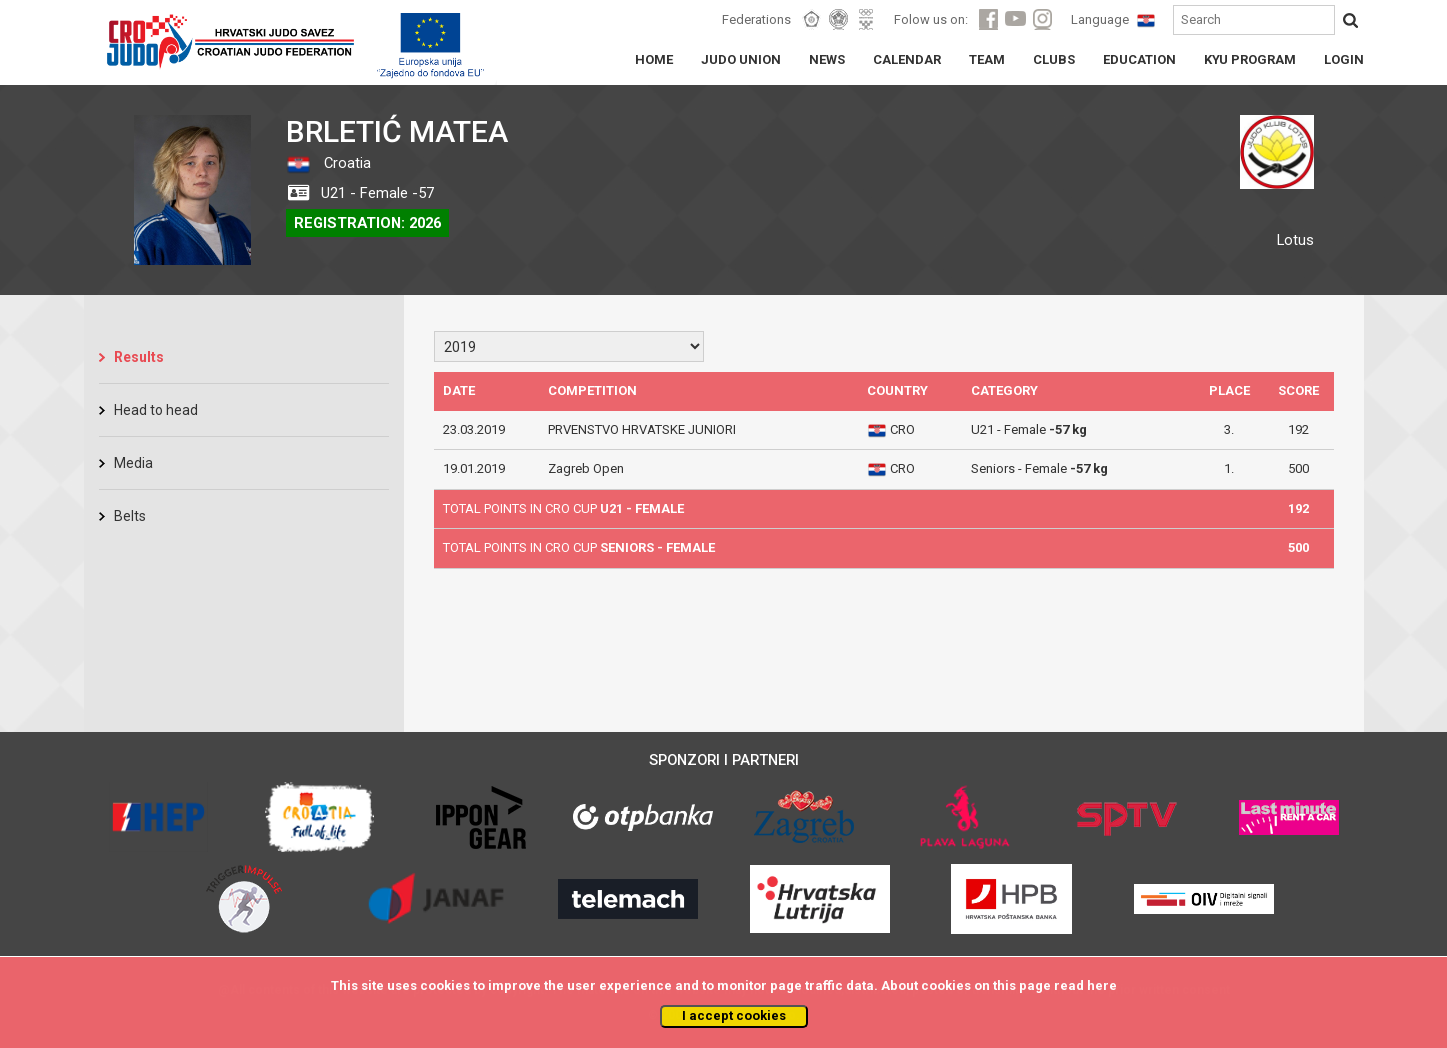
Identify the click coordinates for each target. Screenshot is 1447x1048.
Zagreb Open (586, 468)
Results (139, 357)
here (1102, 985)
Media (133, 463)
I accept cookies (734, 1015)
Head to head (156, 410)
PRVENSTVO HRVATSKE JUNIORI (642, 429)
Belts (130, 516)
